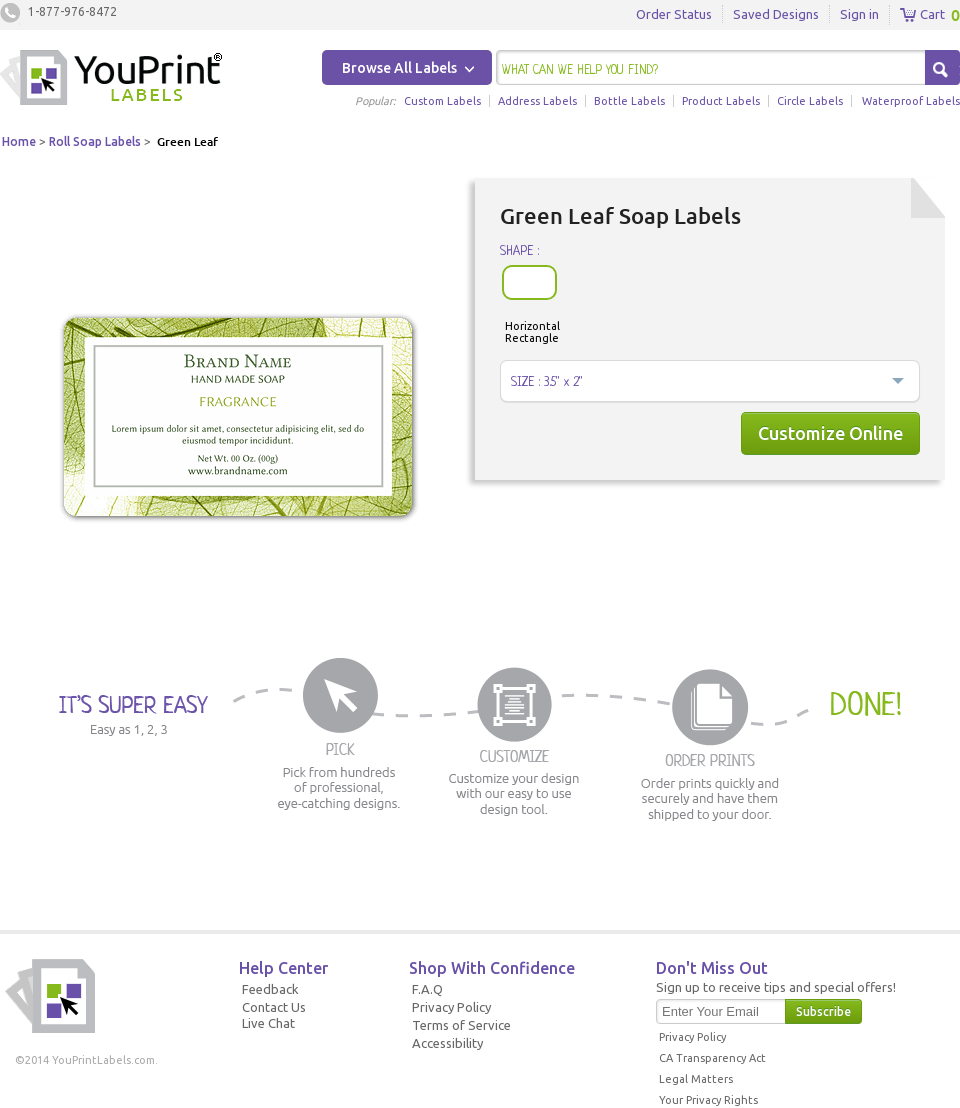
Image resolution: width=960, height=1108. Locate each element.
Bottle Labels (629, 101)
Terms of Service (461, 1025)
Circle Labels (810, 101)
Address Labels (537, 101)
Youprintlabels (111, 80)
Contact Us (274, 1007)
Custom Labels (442, 101)
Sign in (859, 14)
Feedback (270, 989)
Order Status (674, 14)
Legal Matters (696, 1079)
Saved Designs (776, 14)
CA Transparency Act (712, 1058)
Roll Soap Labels (95, 141)
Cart (922, 15)
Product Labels (721, 101)
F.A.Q (427, 989)
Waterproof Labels (911, 101)
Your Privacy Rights (708, 1100)
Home (19, 141)
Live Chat (268, 1023)
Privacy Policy (451, 1007)
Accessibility (447, 1043)
